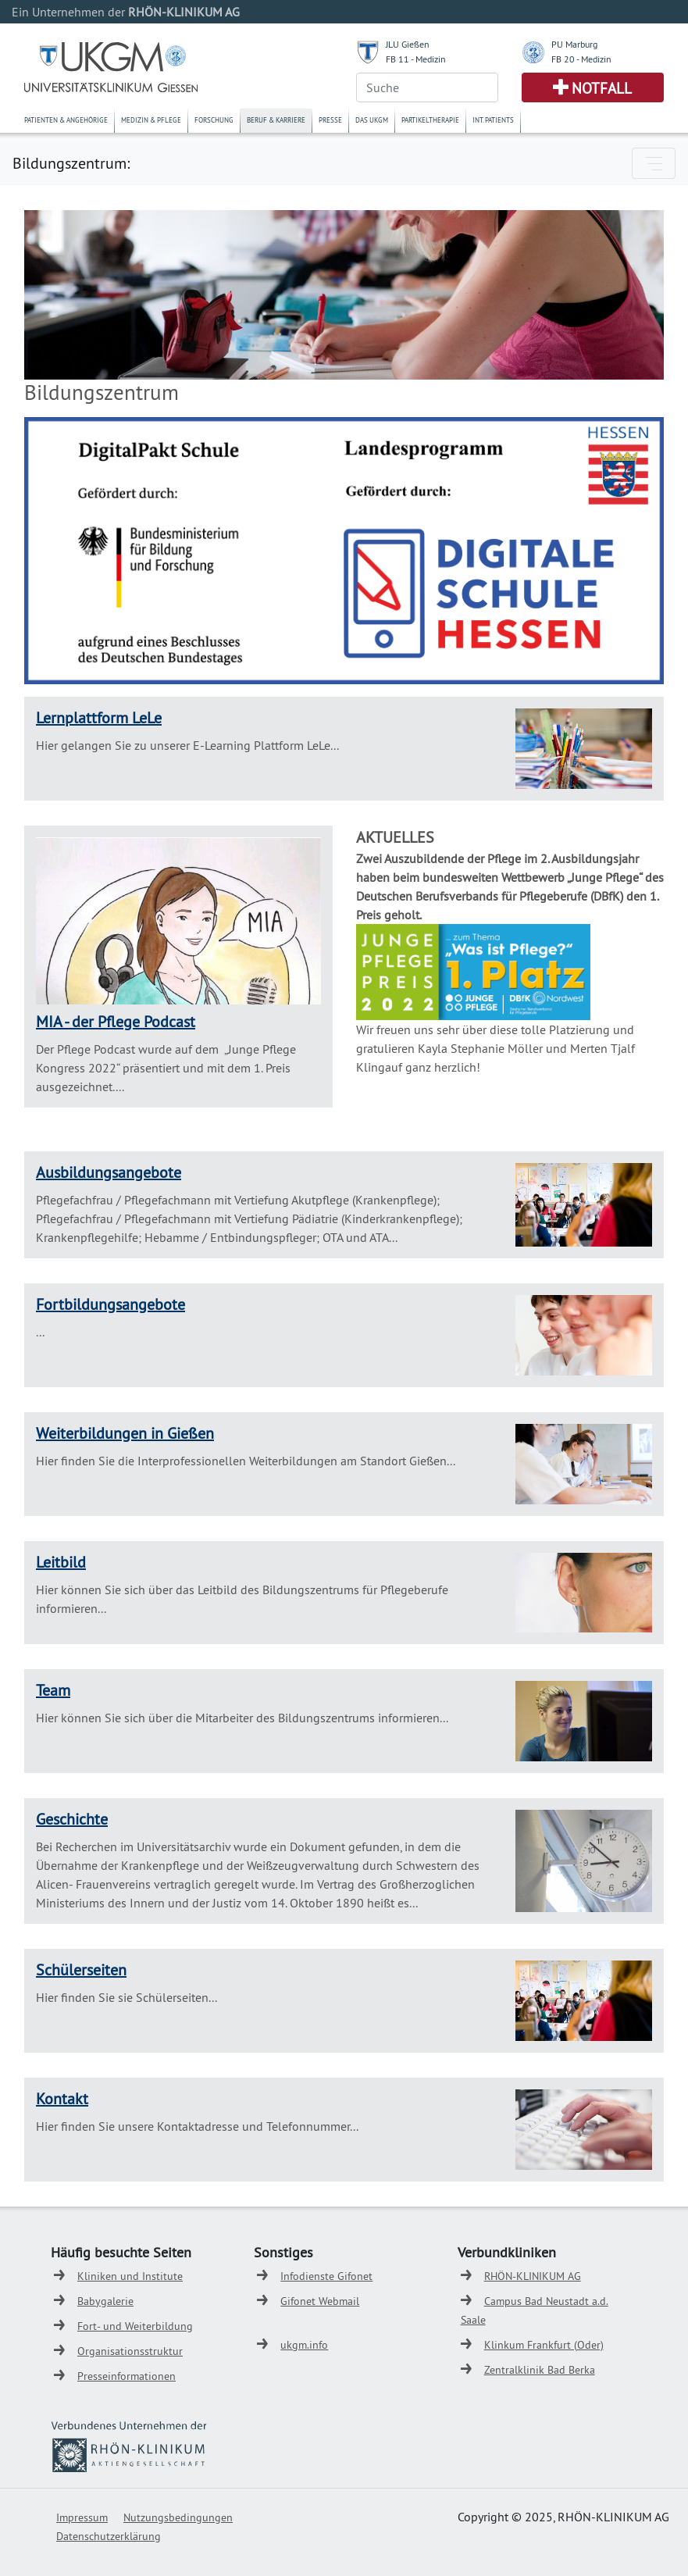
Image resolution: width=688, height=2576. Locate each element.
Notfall (602, 88)
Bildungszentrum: (71, 163)
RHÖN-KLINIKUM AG (532, 2276)
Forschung (213, 120)
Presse (330, 120)
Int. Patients (493, 120)
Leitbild (61, 1562)
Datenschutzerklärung (108, 2536)
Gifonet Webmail (319, 2301)
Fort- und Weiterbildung (135, 2326)
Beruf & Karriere (276, 120)
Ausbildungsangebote (108, 1172)
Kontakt (62, 2098)
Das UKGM (371, 120)
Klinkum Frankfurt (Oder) (544, 2345)
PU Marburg (574, 44)
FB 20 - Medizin (581, 59)
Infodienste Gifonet (326, 2276)
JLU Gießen (408, 44)
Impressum (82, 2517)
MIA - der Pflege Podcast (115, 1021)
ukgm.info (304, 2345)
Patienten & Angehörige (66, 120)
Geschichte (72, 1819)
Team (53, 1690)
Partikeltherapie (430, 120)
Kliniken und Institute (130, 2276)
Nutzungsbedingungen (178, 2517)
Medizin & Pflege (151, 120)
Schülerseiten (81, 1969)
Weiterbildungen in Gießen (125, 1433)
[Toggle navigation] (654, 163)
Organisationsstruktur (130, 2351)
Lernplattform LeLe (99, 717)
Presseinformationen (126, 2376)
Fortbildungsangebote (110, 1304)
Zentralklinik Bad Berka (539, 2370)
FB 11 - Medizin (416, 59)
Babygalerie (105, 2301)
